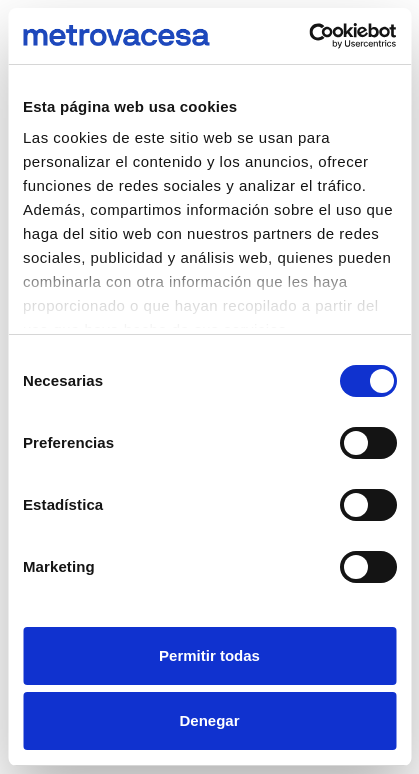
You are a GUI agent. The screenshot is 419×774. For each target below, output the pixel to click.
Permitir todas (209, 655)
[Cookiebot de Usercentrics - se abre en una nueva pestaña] (308, 36)
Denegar (209, 720)
